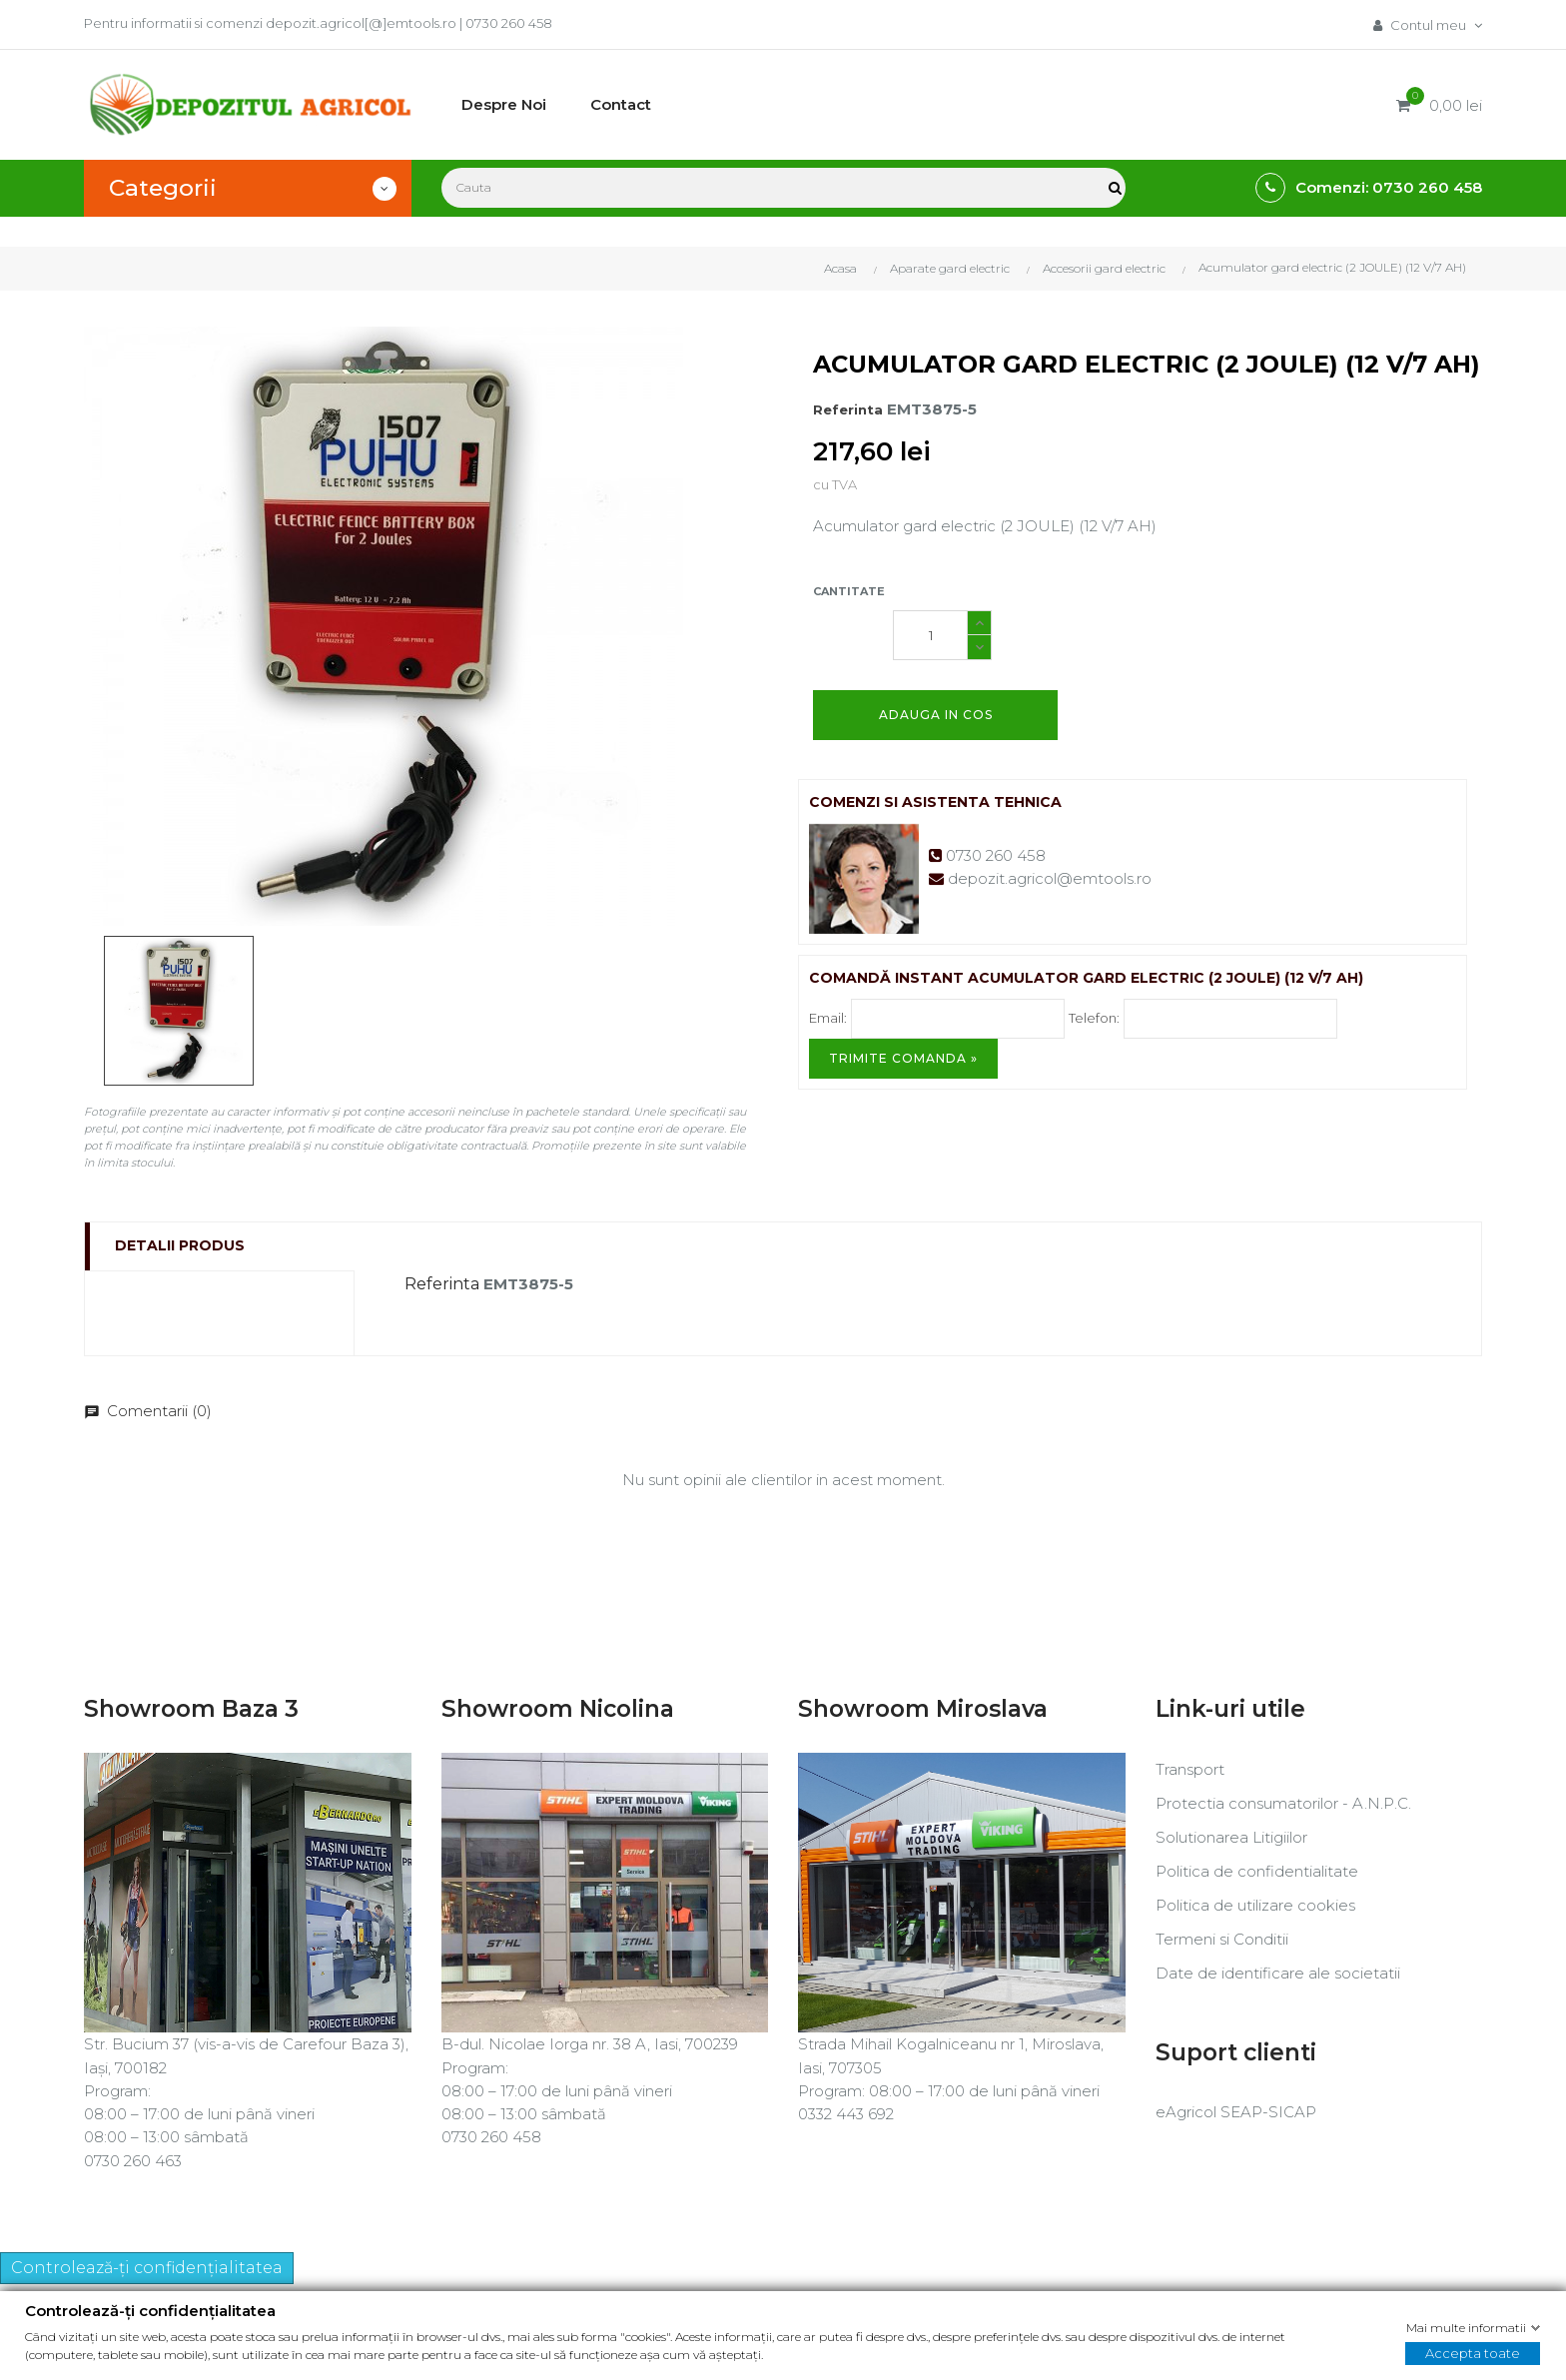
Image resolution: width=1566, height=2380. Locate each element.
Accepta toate (1472, 2353)
